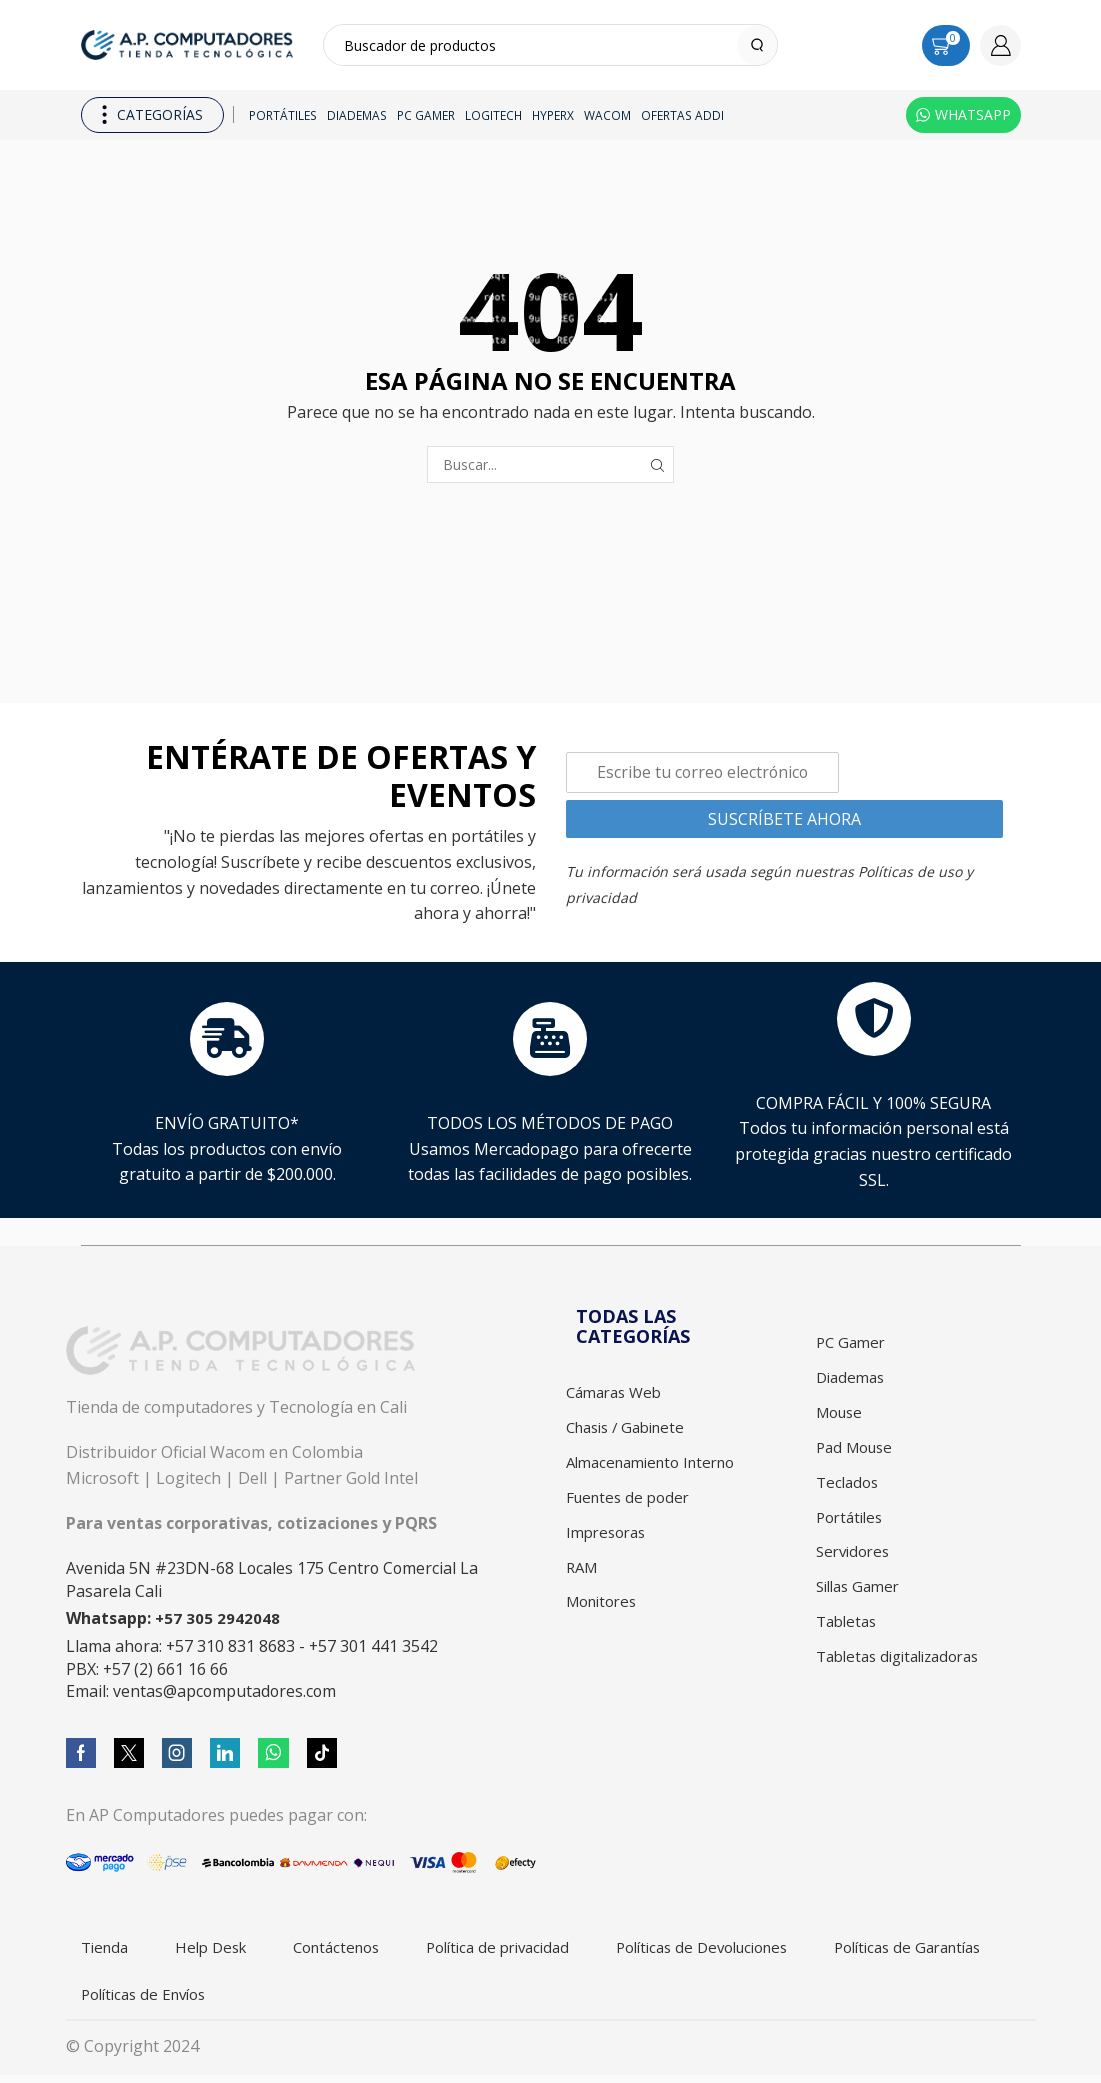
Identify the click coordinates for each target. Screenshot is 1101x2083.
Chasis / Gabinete (631, 1430)
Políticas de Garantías (163, 2000)
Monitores (604, 1612)
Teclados (848, 1489)
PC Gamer (426, 115)
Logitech (493, 115)
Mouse (841, 1416)
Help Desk (221, 1950)
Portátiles (283, 115)
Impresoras (609, 1539)
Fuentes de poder (631, 1503)
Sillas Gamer (862, 1599)
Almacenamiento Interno (658, 1466)
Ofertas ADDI (682, 115)
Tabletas (848, 1635)
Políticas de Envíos (359, 2000)
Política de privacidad (528, 1950)
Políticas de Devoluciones (748, 1950)
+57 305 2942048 (218, 1619)
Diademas (357, 115)
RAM (583, 1576)
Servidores (855, 1562)
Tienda (108, 1950)
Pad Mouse (857, 1453)
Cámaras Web (618, 1393)
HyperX (553, 115)
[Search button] (757, 45)
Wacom (607, 115)
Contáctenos (355, 1950)
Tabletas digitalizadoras (905, 1672)
